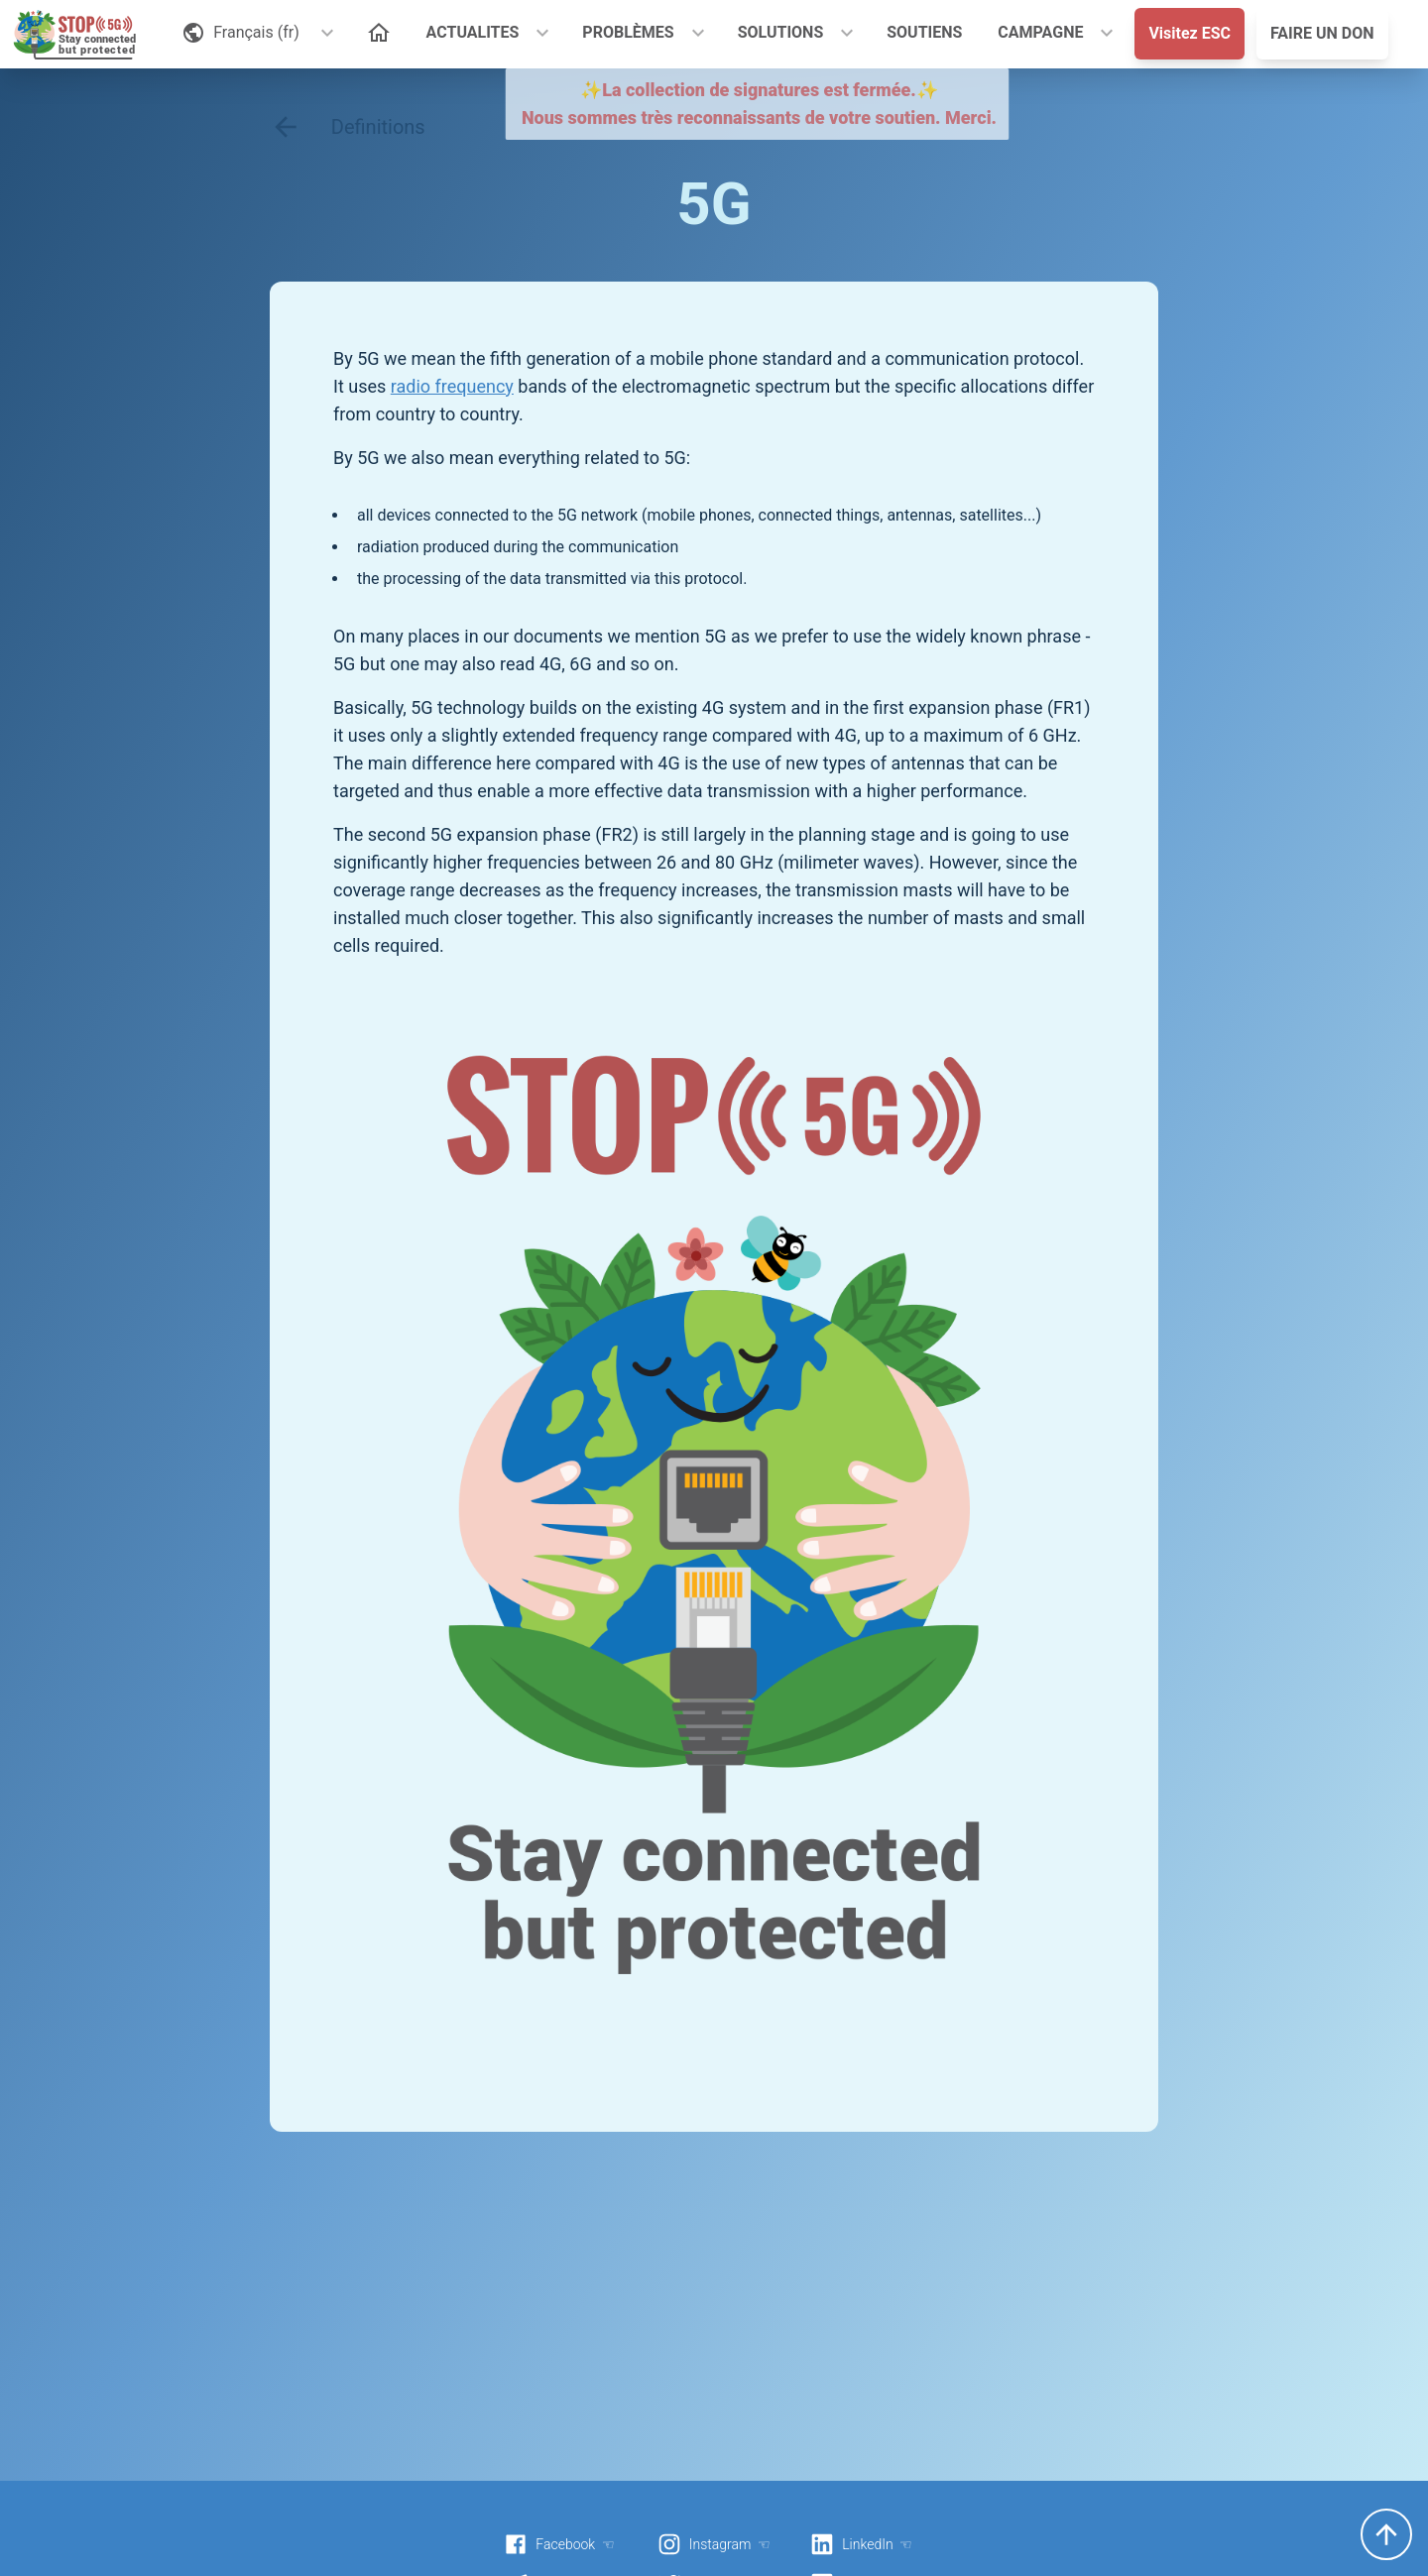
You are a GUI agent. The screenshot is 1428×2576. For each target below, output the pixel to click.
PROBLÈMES (627, 32)
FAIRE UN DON (1322, 33)
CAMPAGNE (1040, 32)
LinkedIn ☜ (861, 2544)
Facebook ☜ (559, 2544)
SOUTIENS (924, 32)
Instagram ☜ (714, 2544)
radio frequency (452, 386)
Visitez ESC (1189, 33)
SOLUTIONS (781, 32)
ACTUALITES (473, 32)
